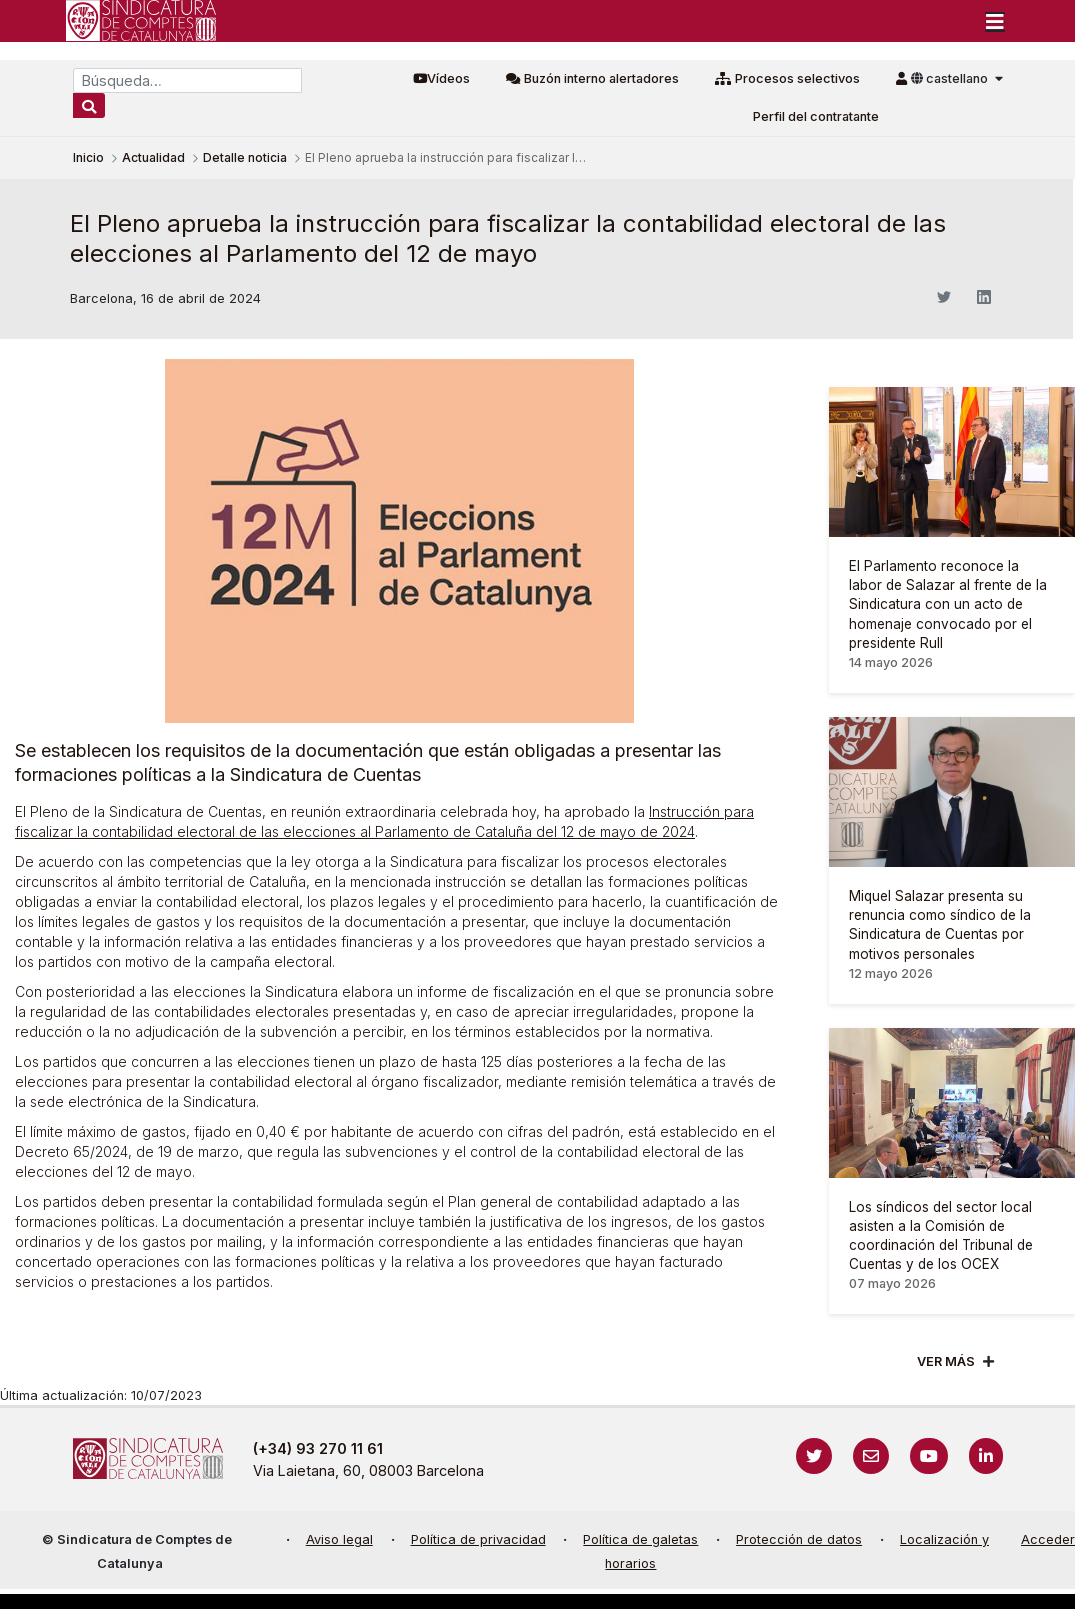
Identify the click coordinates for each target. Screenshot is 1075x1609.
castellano (951, 78)
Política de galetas (640, 1539)
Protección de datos (799, 1539)
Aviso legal (339, 1539)
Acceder (1048, 1539)
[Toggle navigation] (995, 21)
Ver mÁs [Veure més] (946, 1361)
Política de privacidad (478, 1539)
